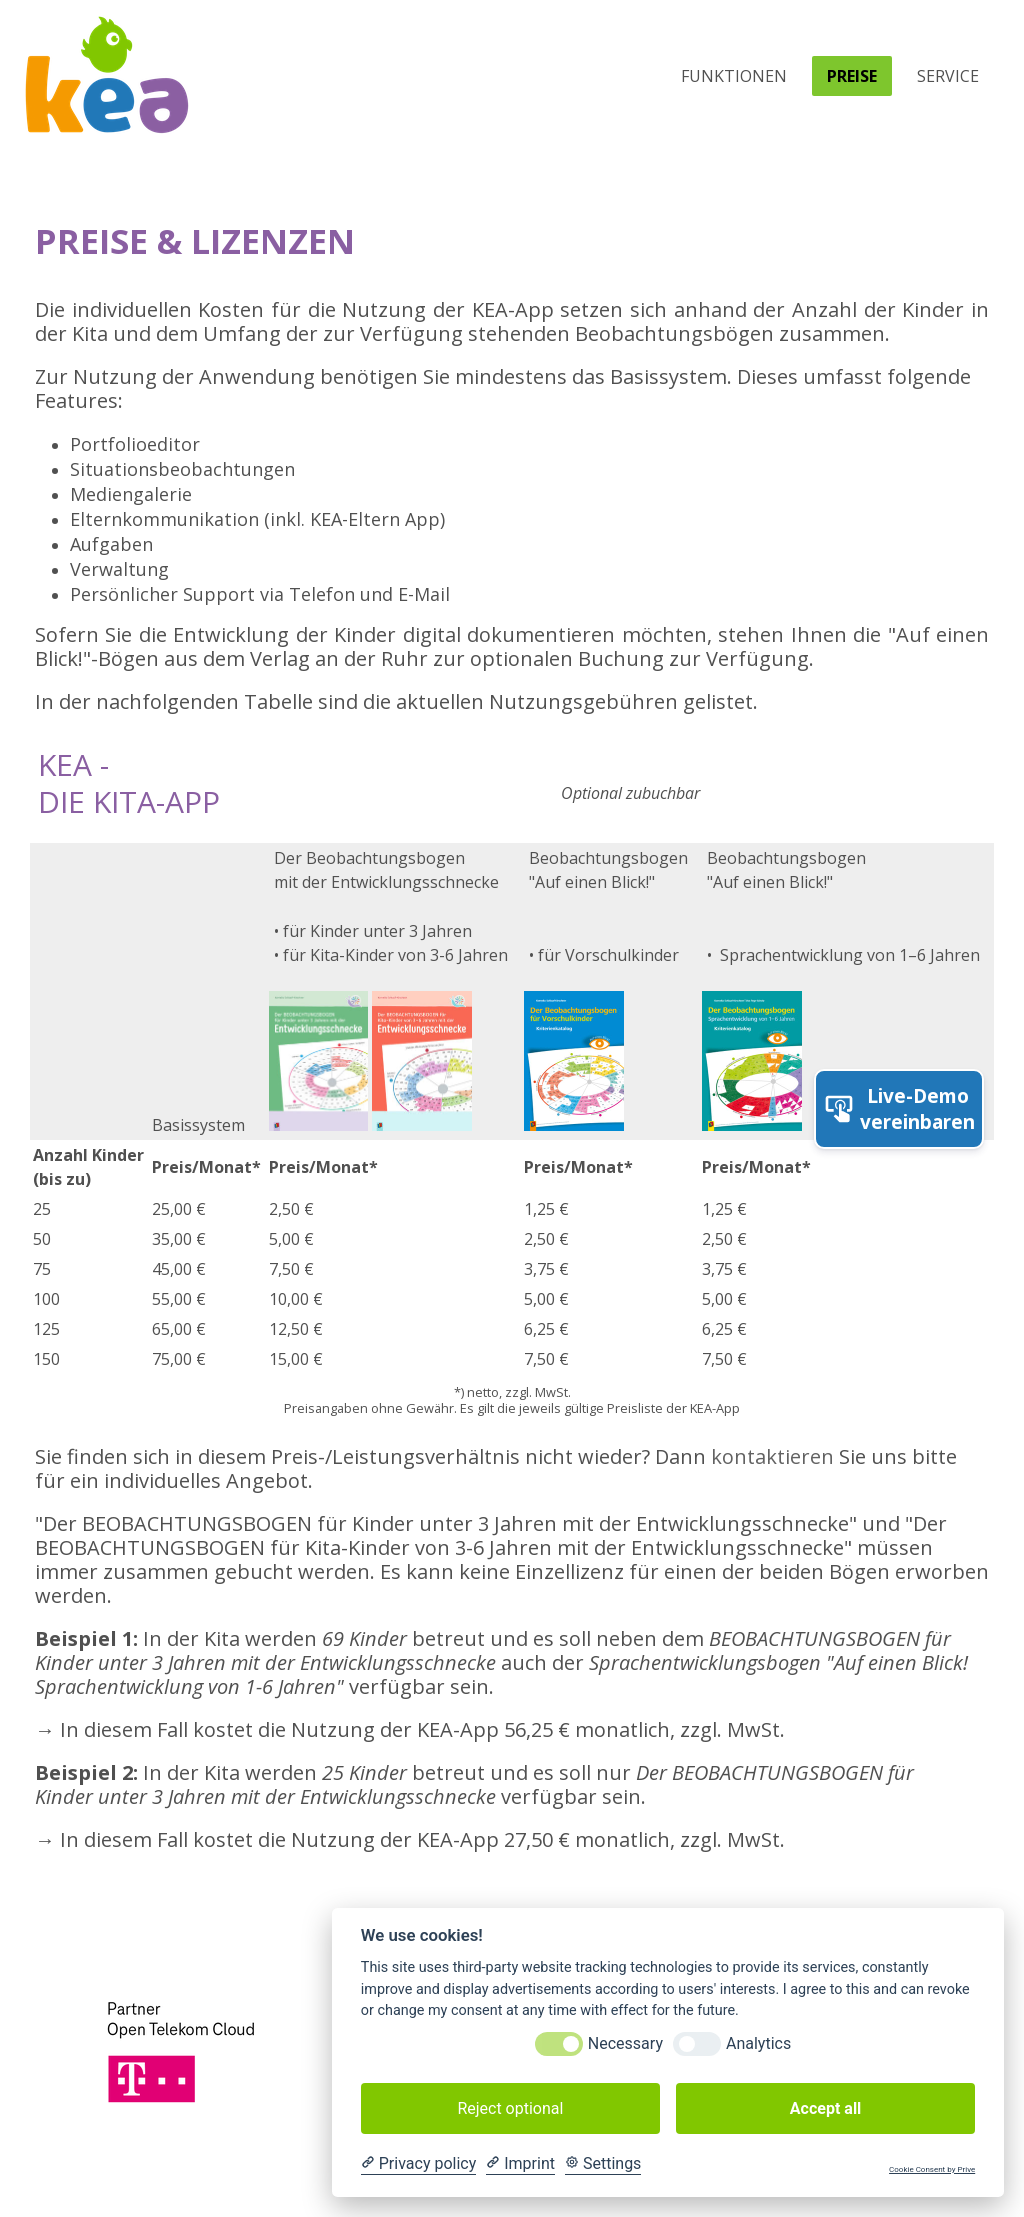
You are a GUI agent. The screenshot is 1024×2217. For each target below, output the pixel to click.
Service (948, 76)
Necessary (625, 2043)
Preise (852, 76)
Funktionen (734, 76)
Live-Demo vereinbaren (899, 1109)
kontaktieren (772, 1456)
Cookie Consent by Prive (932, 2169)
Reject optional (510, 2108)
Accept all (825, 2108)
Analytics (758, 2043)
